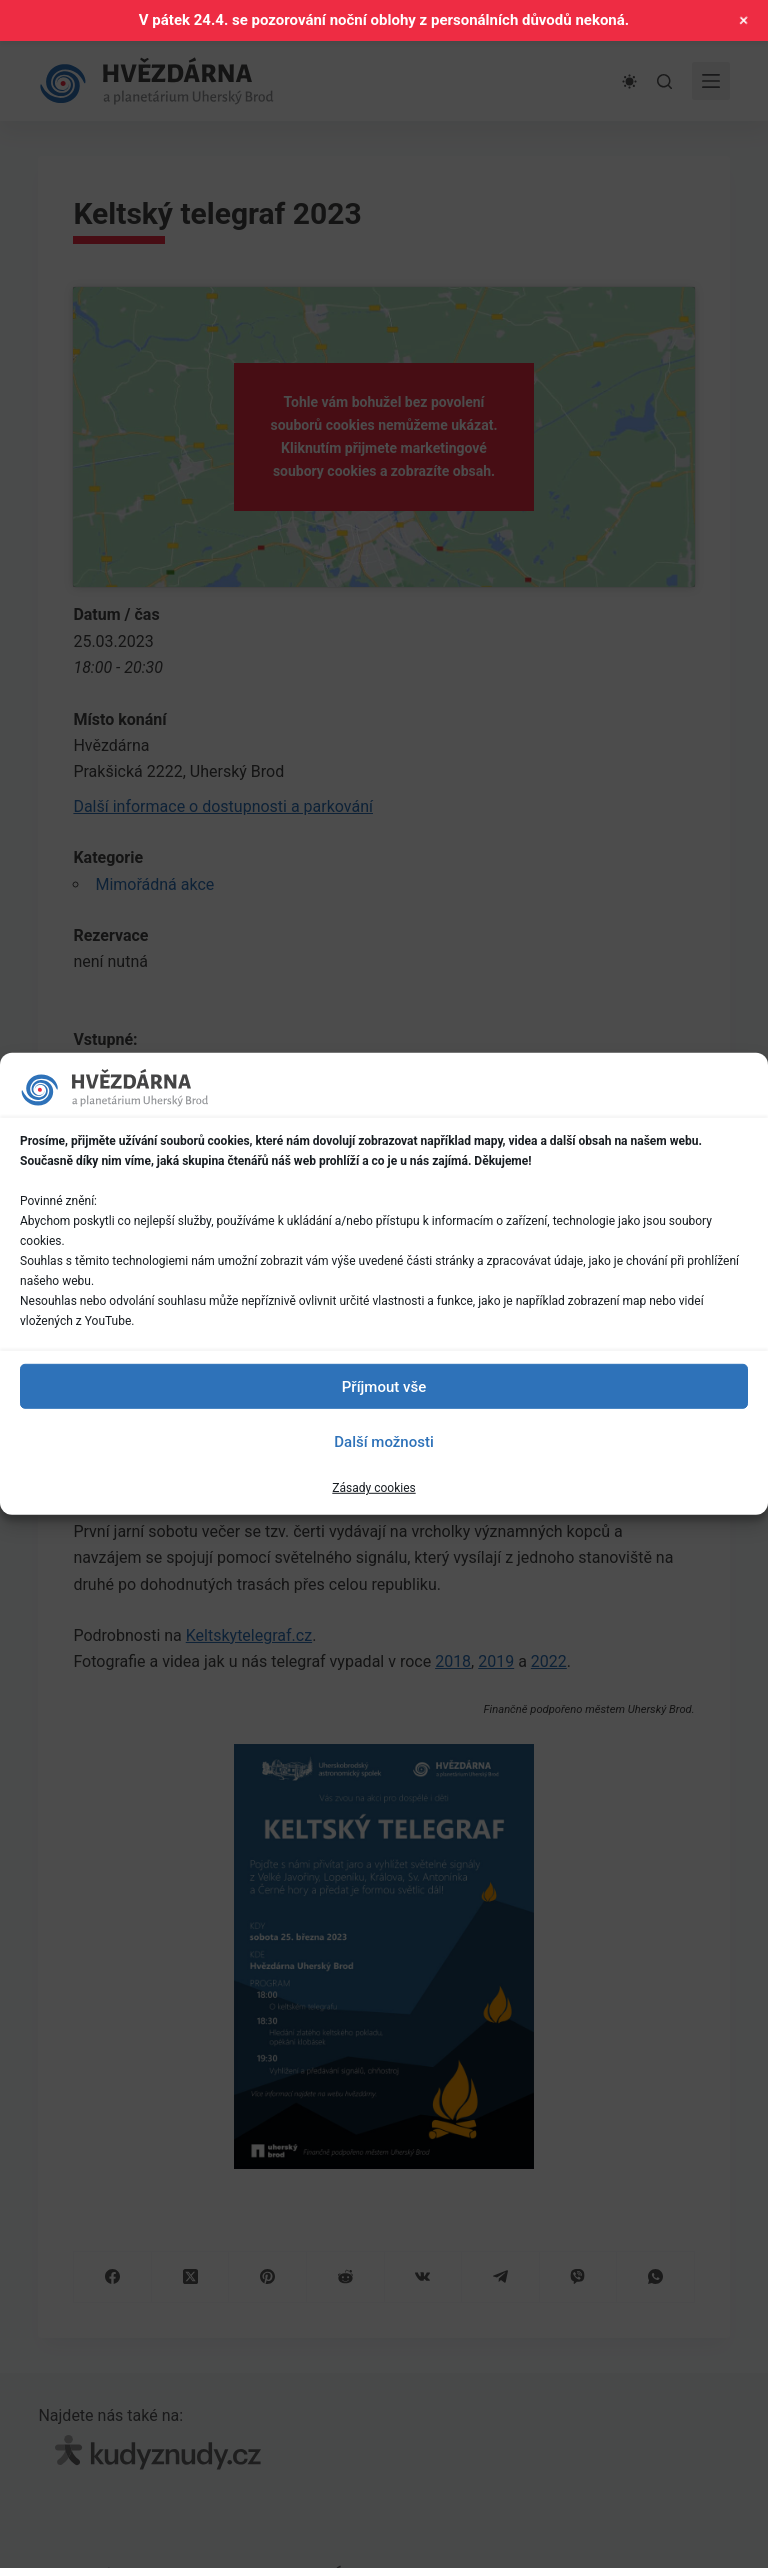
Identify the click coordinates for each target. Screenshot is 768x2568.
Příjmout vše (384, 1386)
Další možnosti (383, 1441)
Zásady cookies (373, 1488)
